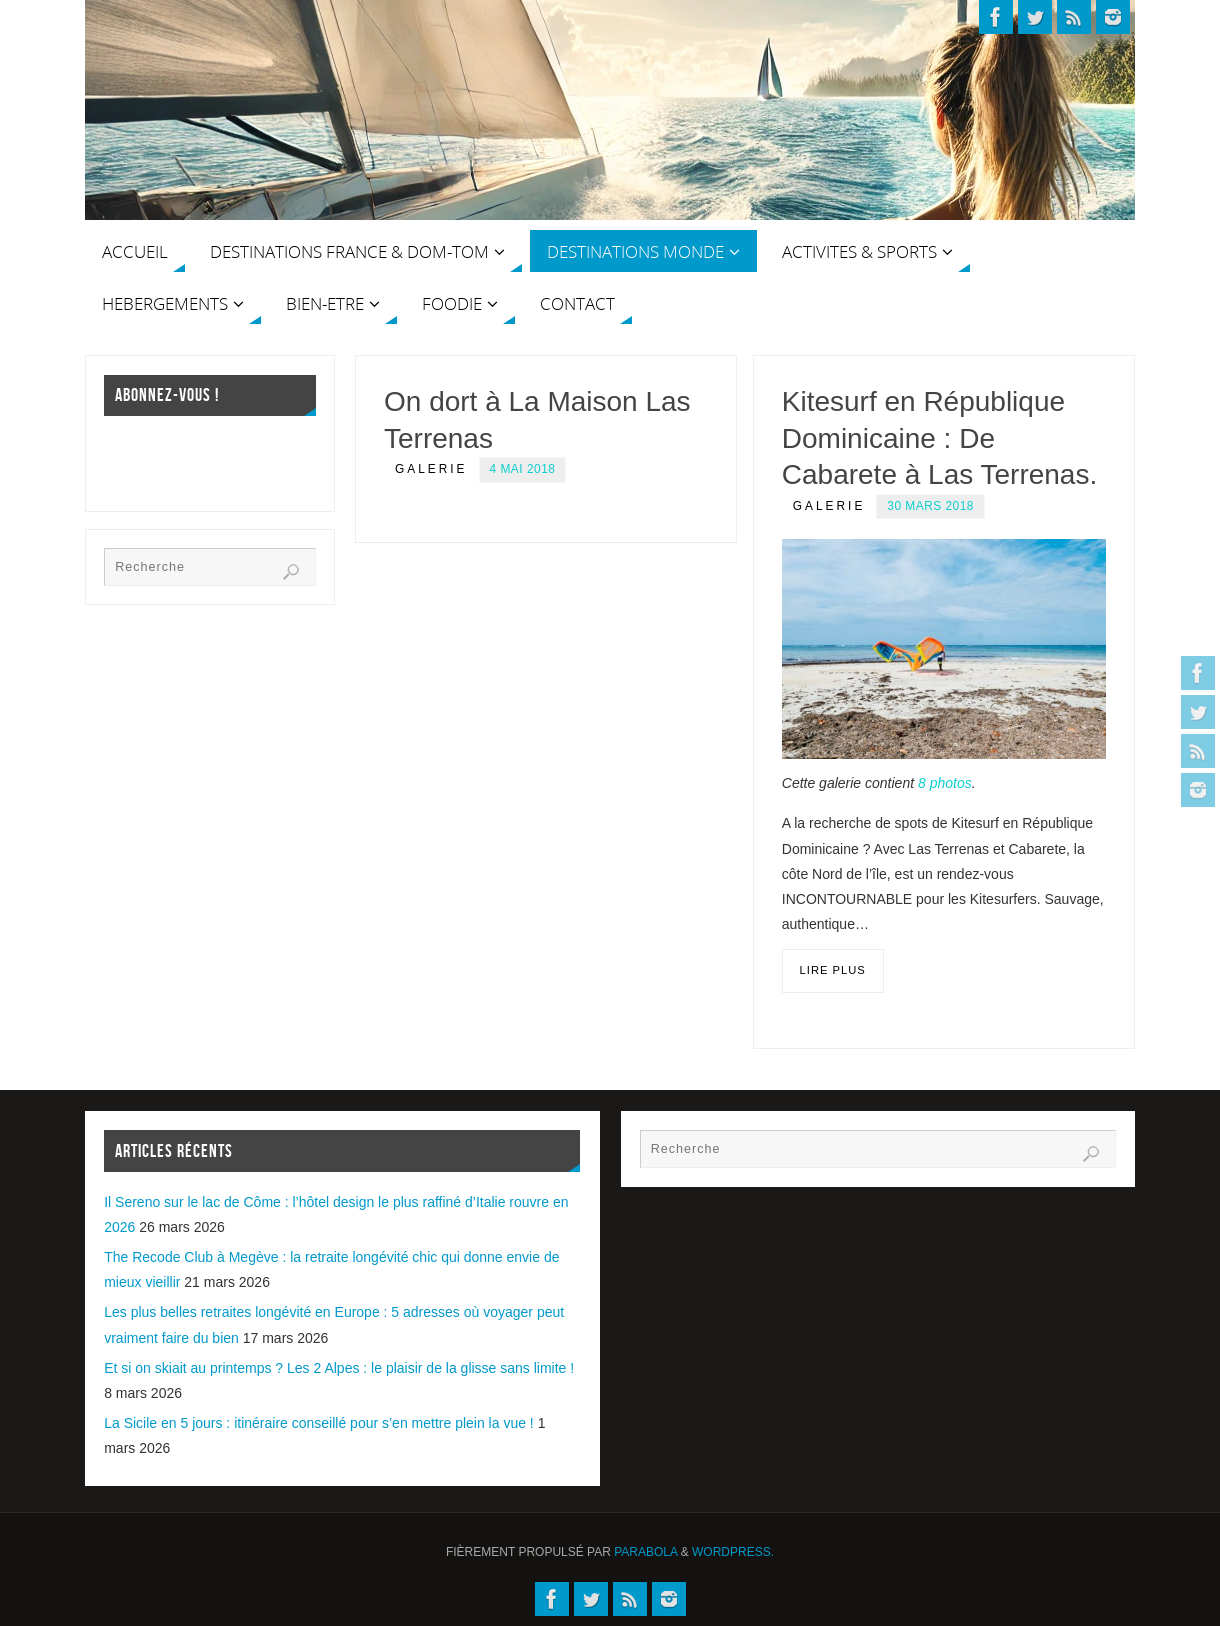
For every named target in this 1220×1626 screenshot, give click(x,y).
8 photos (945, 783)
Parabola (645, 1552)
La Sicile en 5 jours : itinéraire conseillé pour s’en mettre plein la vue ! (319, 1423)
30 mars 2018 (930, 506)
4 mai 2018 (523, 469)
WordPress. (733, 1552)
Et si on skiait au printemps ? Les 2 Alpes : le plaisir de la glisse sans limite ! (339, 1368)
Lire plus (833, 970)
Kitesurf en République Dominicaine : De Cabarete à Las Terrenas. (939, 438)
